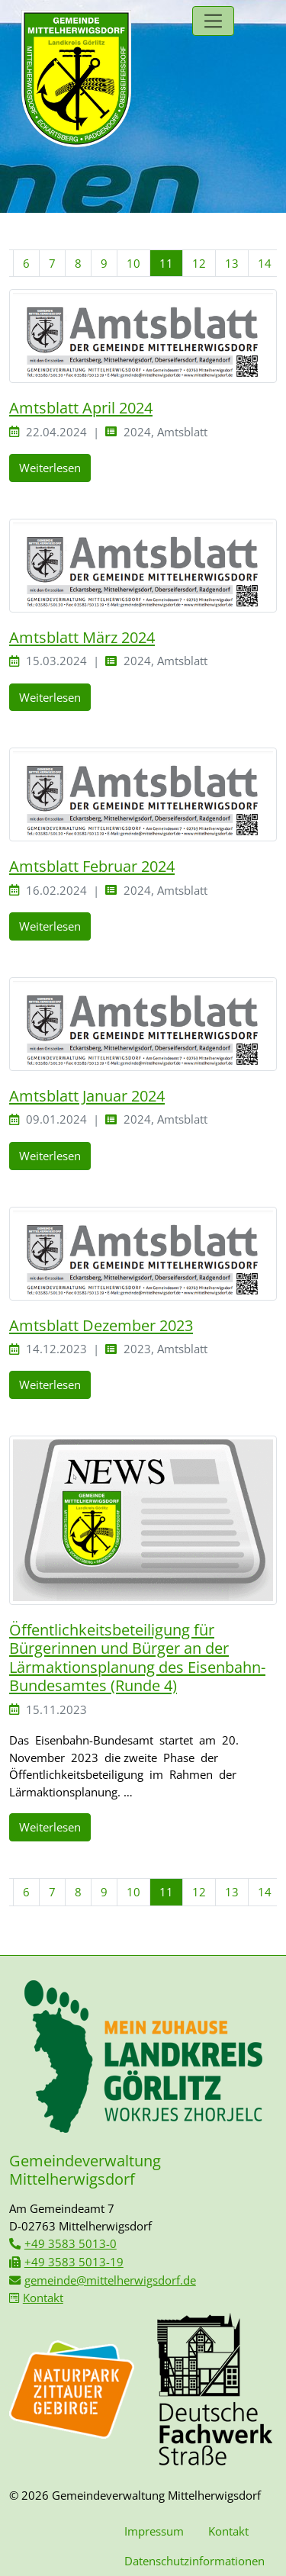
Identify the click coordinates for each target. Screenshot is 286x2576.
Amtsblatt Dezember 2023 (101, 1325)
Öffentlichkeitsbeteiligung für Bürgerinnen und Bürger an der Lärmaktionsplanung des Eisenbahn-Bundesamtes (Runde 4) (137, 1657)
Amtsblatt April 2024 (81, 407)
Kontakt (43, 2297)
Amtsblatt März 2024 (82, 637)
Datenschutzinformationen (194, 2560)
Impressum (154, 2531)
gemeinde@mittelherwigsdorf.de (110, 2280)
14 (265, 263)
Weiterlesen (50, 467)
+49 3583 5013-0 (70, 2243)
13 (232, 263)
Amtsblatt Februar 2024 (92, 865)
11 (166, 263)
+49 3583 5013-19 (74, 2261)
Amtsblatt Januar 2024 (87, 1095)
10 (133, 263)
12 (199, 263)
